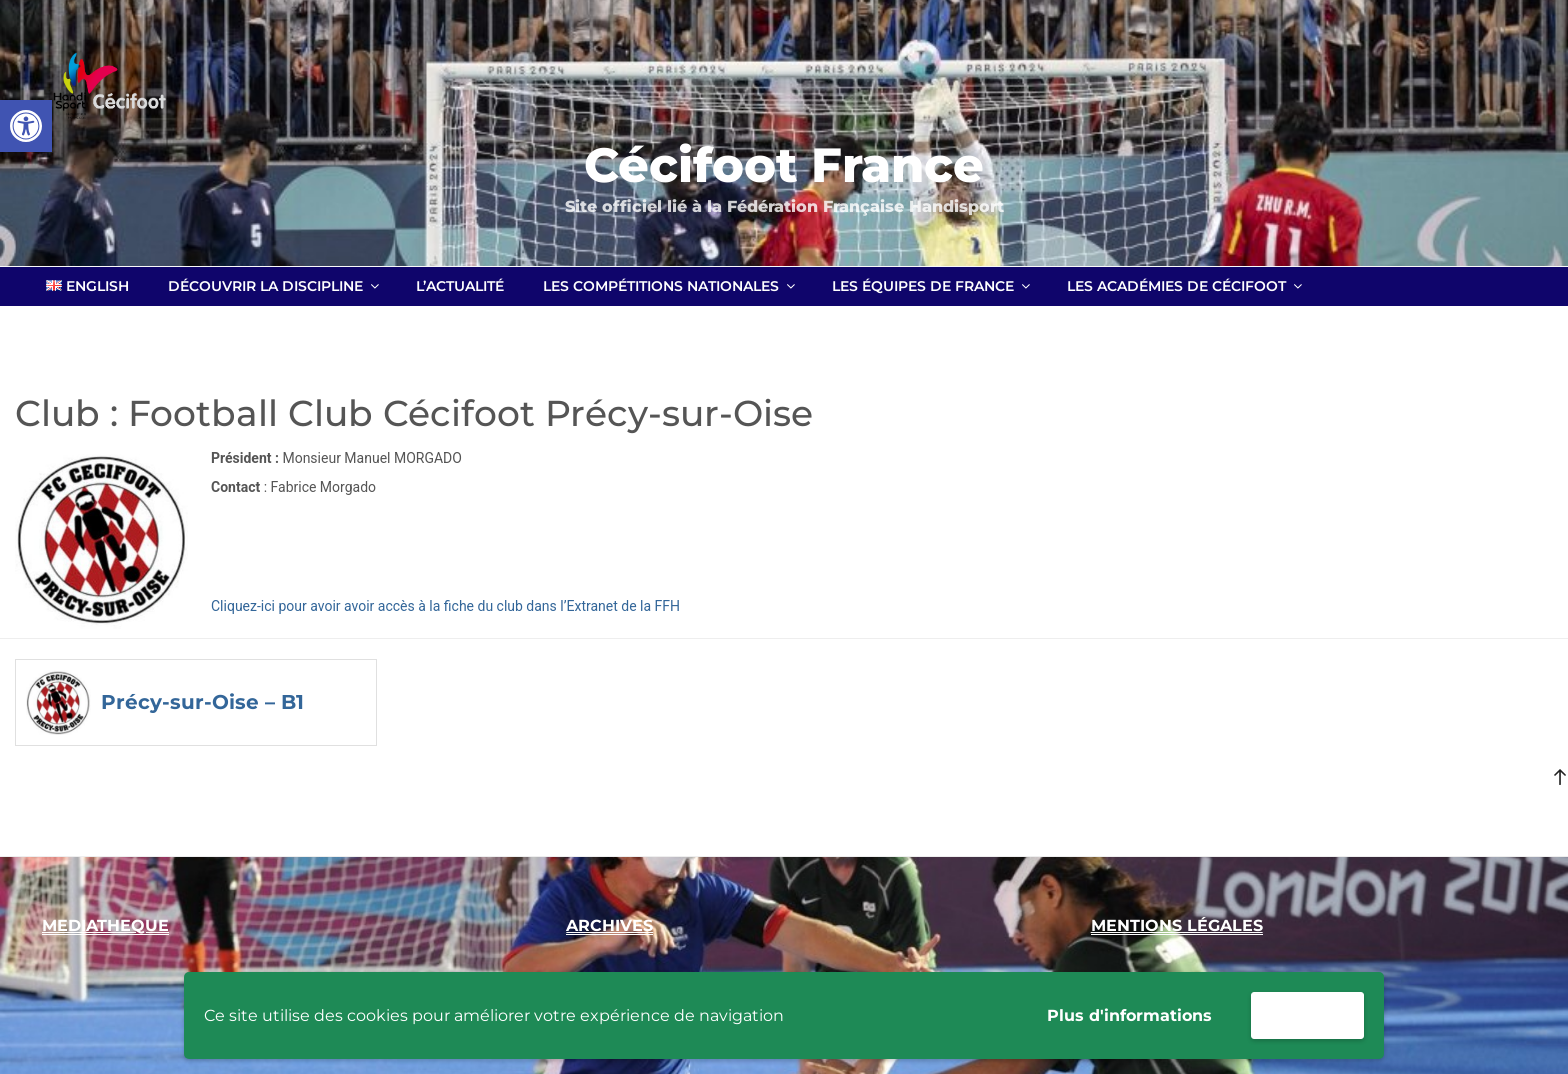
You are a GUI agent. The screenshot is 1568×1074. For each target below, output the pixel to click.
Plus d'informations (1129, 1015)
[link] (26, 126)
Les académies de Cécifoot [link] (1186, 286)
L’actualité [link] (460, 286)
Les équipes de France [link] (932, 286)
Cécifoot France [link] (784, 165)
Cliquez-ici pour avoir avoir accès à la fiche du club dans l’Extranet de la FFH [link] (445, 606)
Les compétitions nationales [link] (670, 286)
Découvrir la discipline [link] (275, 286)
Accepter (1307, 1014)
